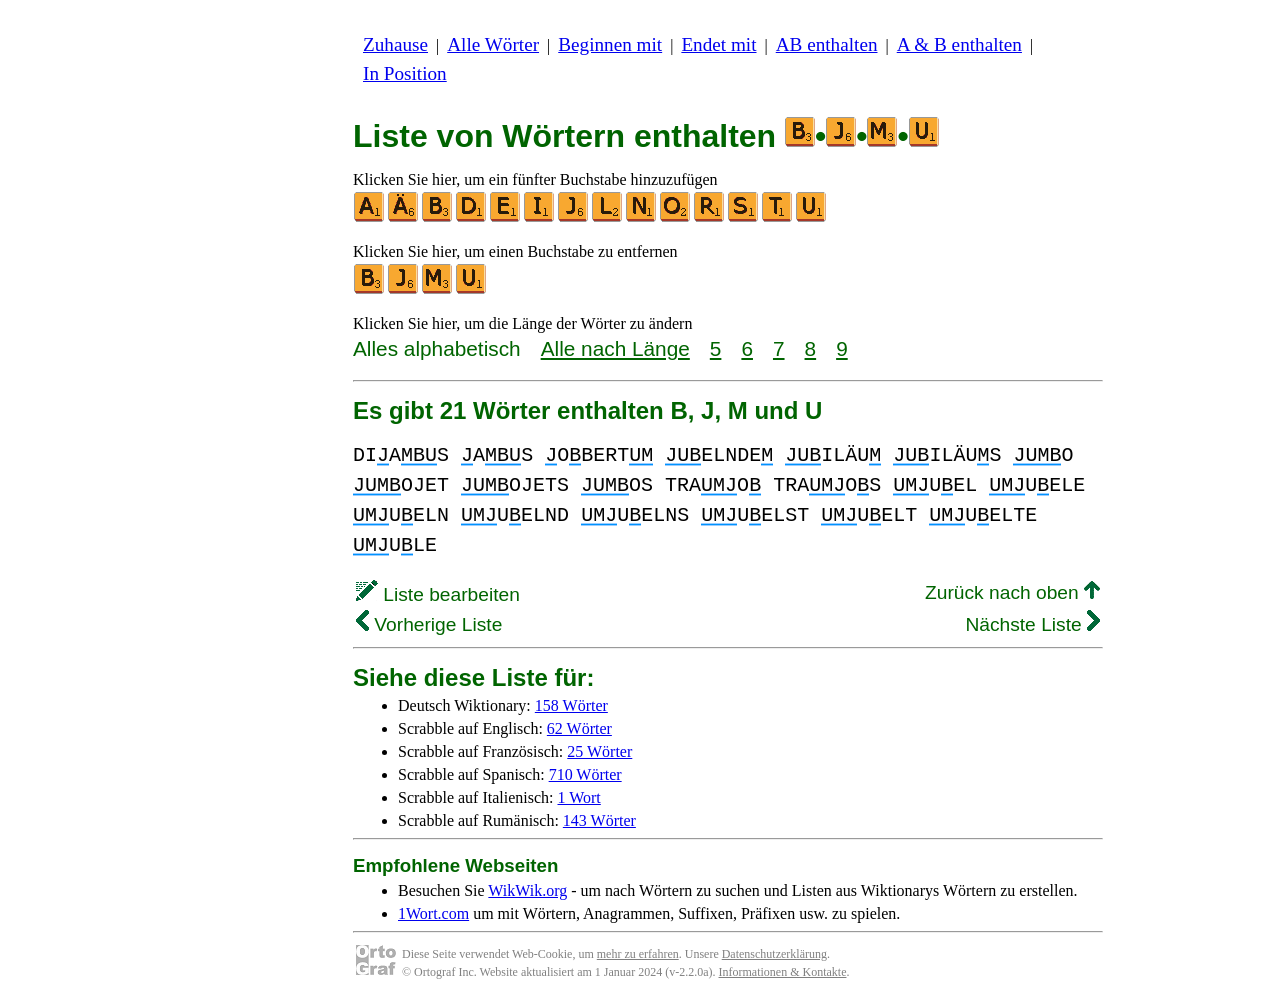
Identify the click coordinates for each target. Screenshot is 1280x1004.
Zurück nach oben (1012, 592)
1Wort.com (433, 913)
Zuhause (395, 44)
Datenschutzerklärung (774, 954)
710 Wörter (585, 774)
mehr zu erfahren (638, 954)
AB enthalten (827, 44)
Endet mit (718, 44)
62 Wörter (579, 728)
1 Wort (579, 797)
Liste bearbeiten (438, 594)
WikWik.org (527, 890)
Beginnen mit (610, 44)
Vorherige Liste (429, 624)
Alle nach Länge (615, 348)
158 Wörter (571, 705)
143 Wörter (599, 820)
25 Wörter (599, 751)
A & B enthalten (959, 44)
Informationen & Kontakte (783, 972)
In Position (405, 73)
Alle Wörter (493, 44)
